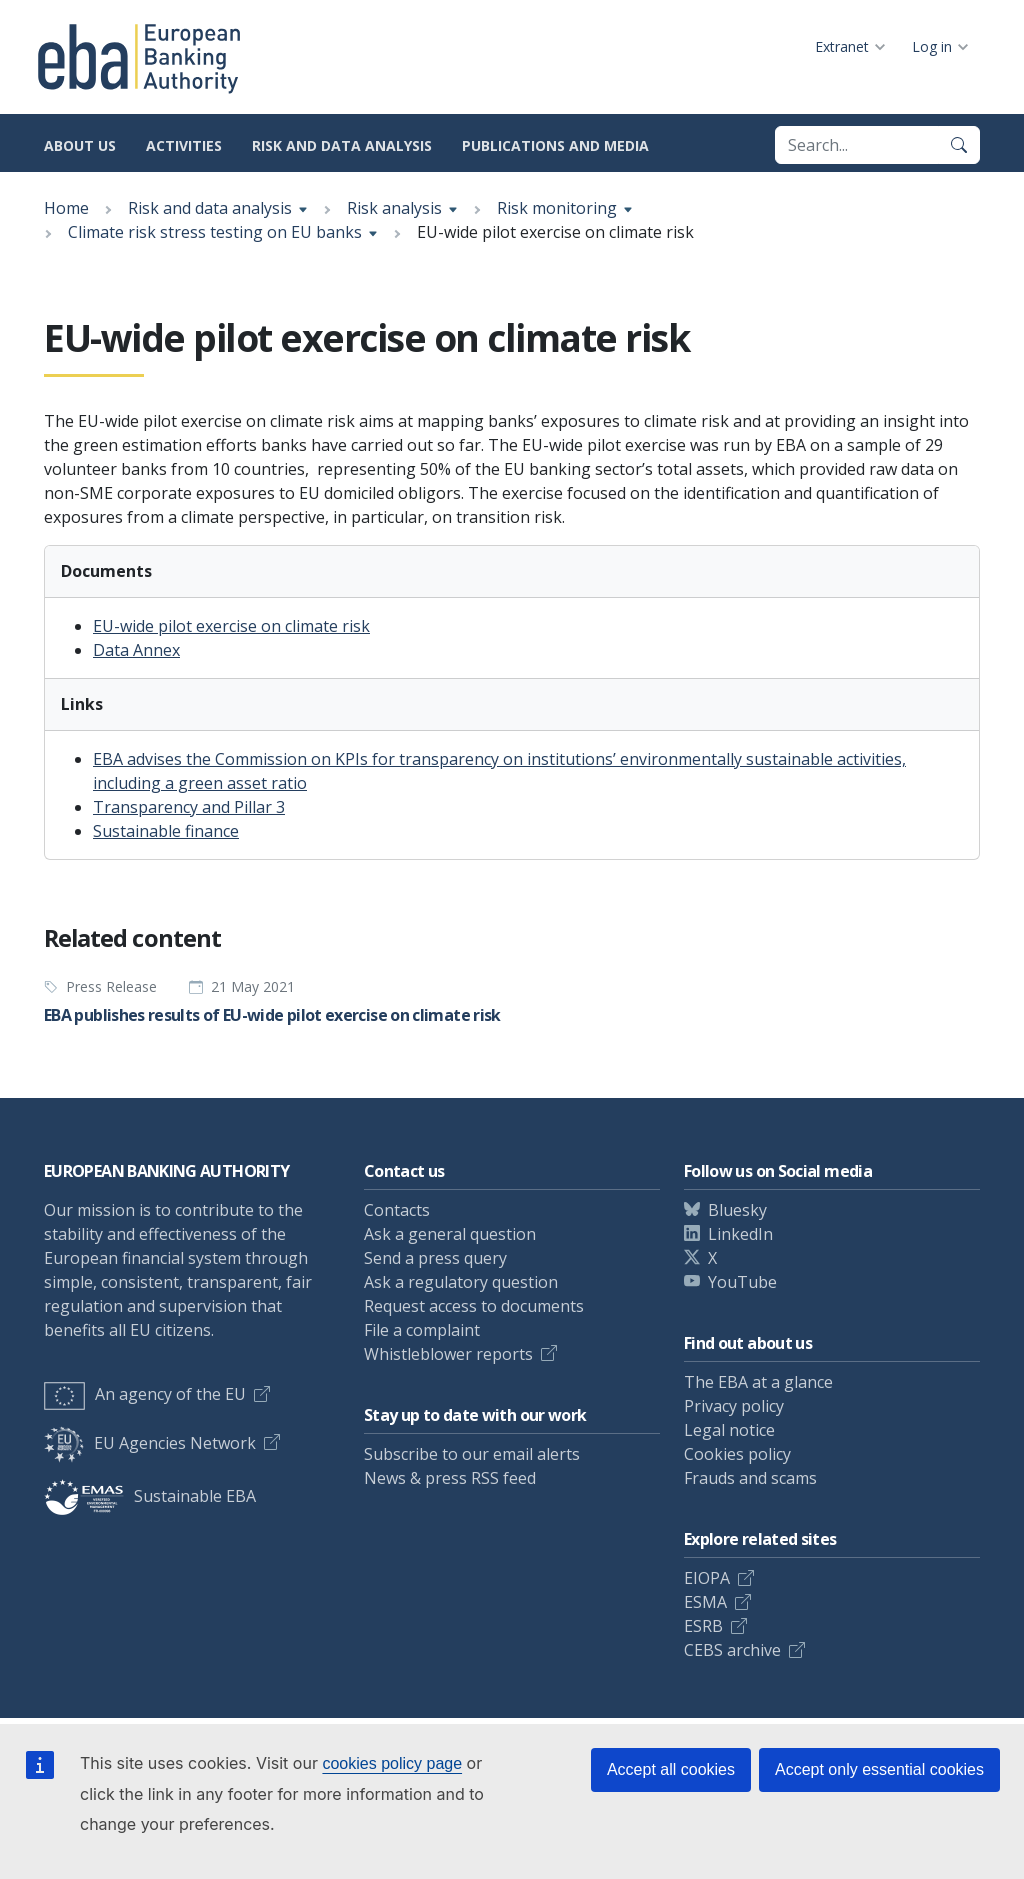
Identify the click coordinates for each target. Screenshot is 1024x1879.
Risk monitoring (557, 208)
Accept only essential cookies (879, 1769)
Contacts (397, 1210)
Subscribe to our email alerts (472, 1454)
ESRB (703, 1626)
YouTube (742, 1282)
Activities (184, 145)
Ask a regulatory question (461, 1282)
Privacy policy (734, 1406)
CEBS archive (732, 1650)
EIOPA (707, 1578)
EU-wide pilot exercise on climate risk (231, 626)
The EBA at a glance (758, 1382)
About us (80, 145)
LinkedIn (740, 1234)
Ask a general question (450, 1234)
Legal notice (729, 1430)
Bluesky (737, 1210)
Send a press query (435, 1258)
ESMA (705, 1602)
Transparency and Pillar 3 (189, 807)
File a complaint (422, 1330)
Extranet (842, 46)
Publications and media (555, 145)
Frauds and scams (750, 1478)
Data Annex (136, 650)
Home (66, 208)
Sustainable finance (166, 831)
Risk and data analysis (342, 145)
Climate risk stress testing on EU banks (215, 232)
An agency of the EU (145, 1394)
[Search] (959, 145)
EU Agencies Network (150, 1443)
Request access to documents (474, 1306)
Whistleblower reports (448, 1354)
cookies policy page (392, 1763)
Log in (932, 46)
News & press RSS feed (450, 1478)
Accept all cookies (671, 1769)
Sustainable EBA (150, 1496)
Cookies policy (737, 1454)
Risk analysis (394, 208)
